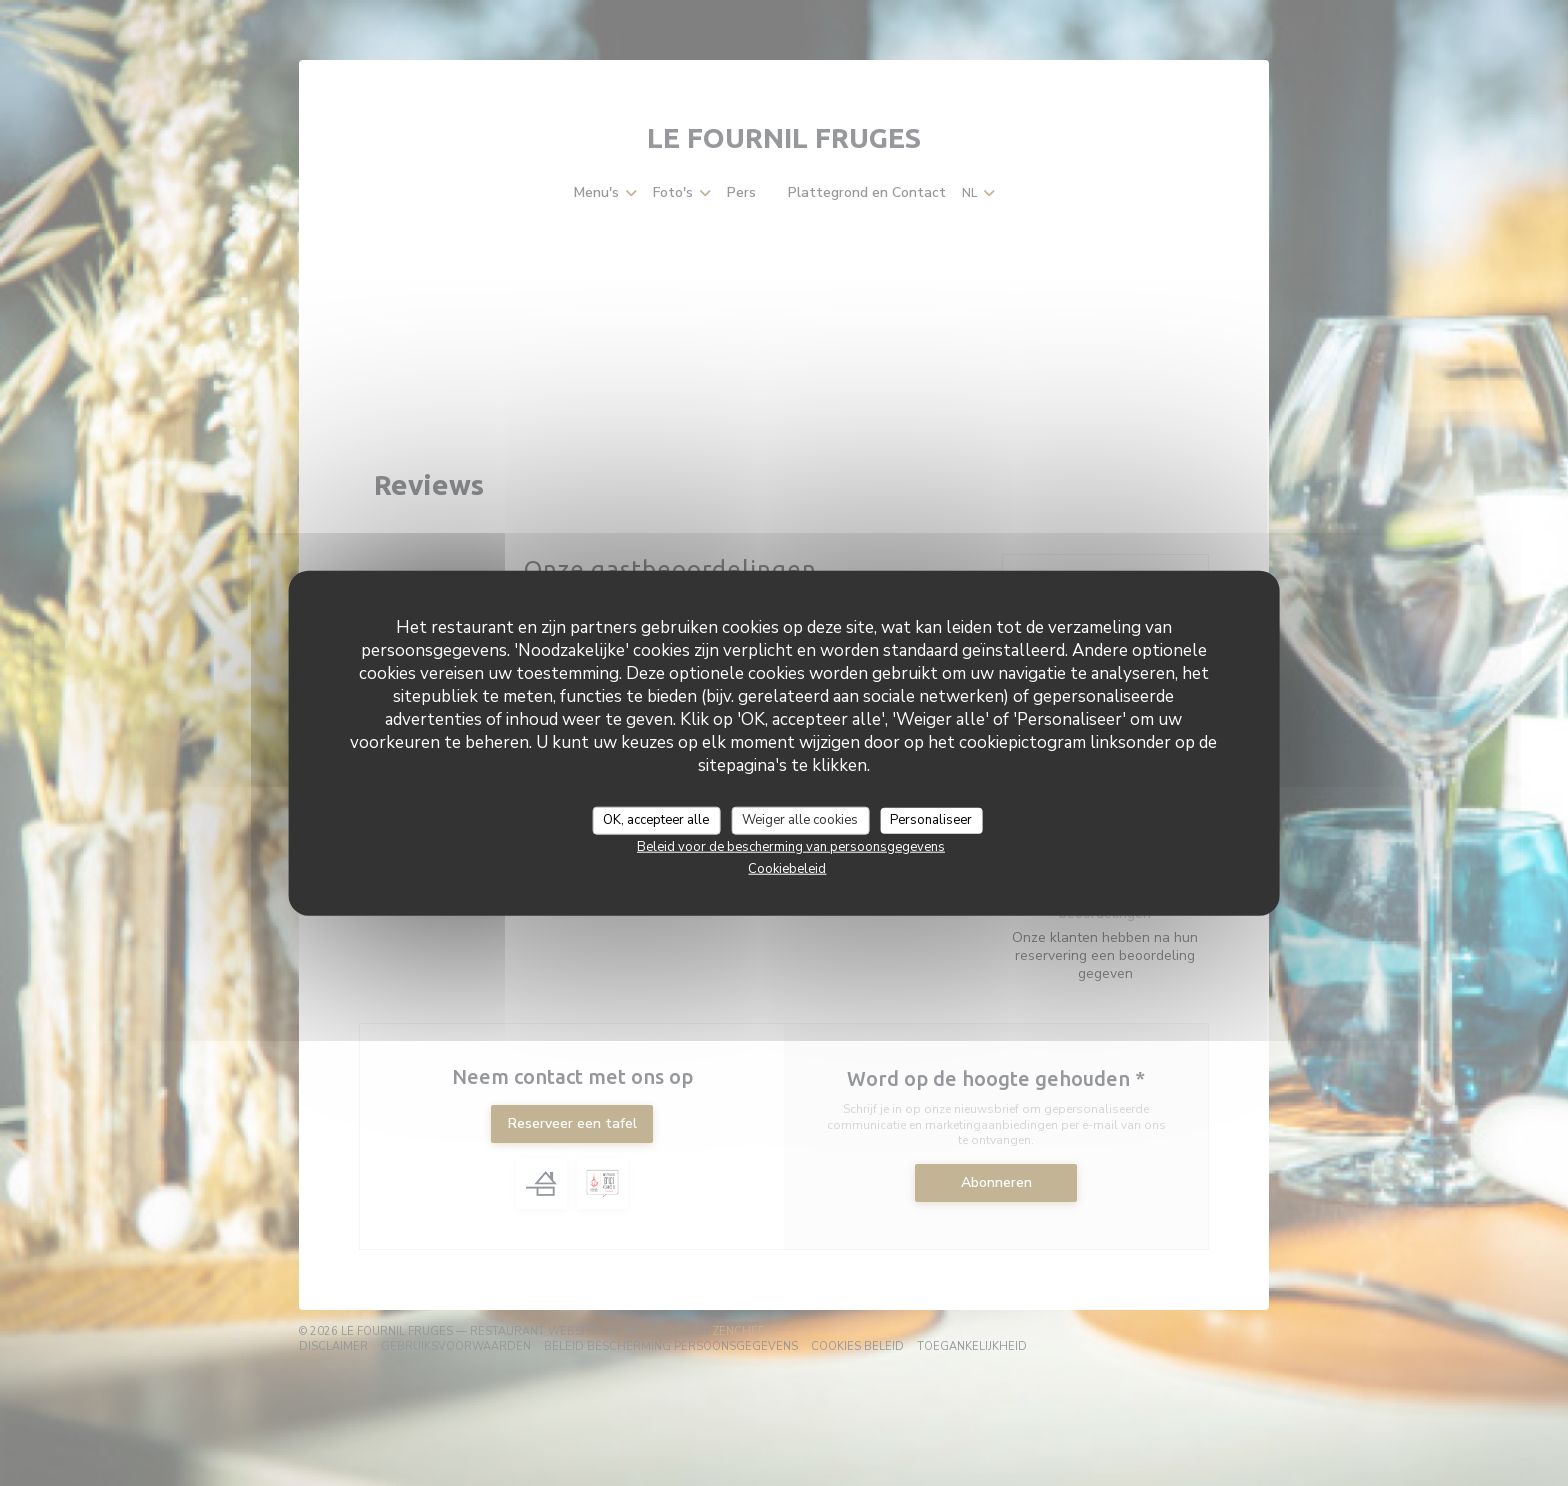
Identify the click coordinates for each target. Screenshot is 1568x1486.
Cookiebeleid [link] (787, 868)
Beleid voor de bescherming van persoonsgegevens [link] (791, 846)
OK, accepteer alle (656, 820)
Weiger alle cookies (800, 820)
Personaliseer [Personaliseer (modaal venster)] (931, 820)
